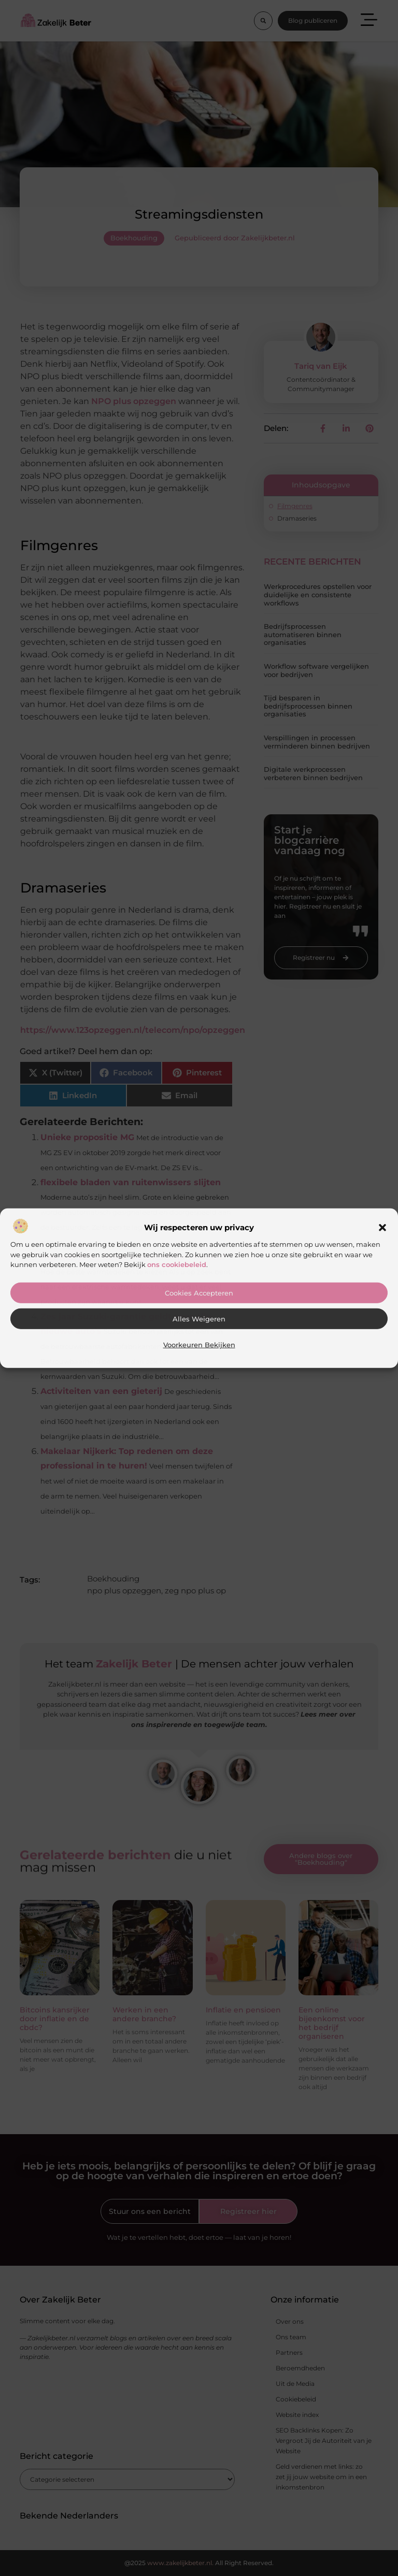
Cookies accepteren (199, 1293)
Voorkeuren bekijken (199, 1345)
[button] (382, 1227)
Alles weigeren (199, 1319)
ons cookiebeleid (176, 1264)
